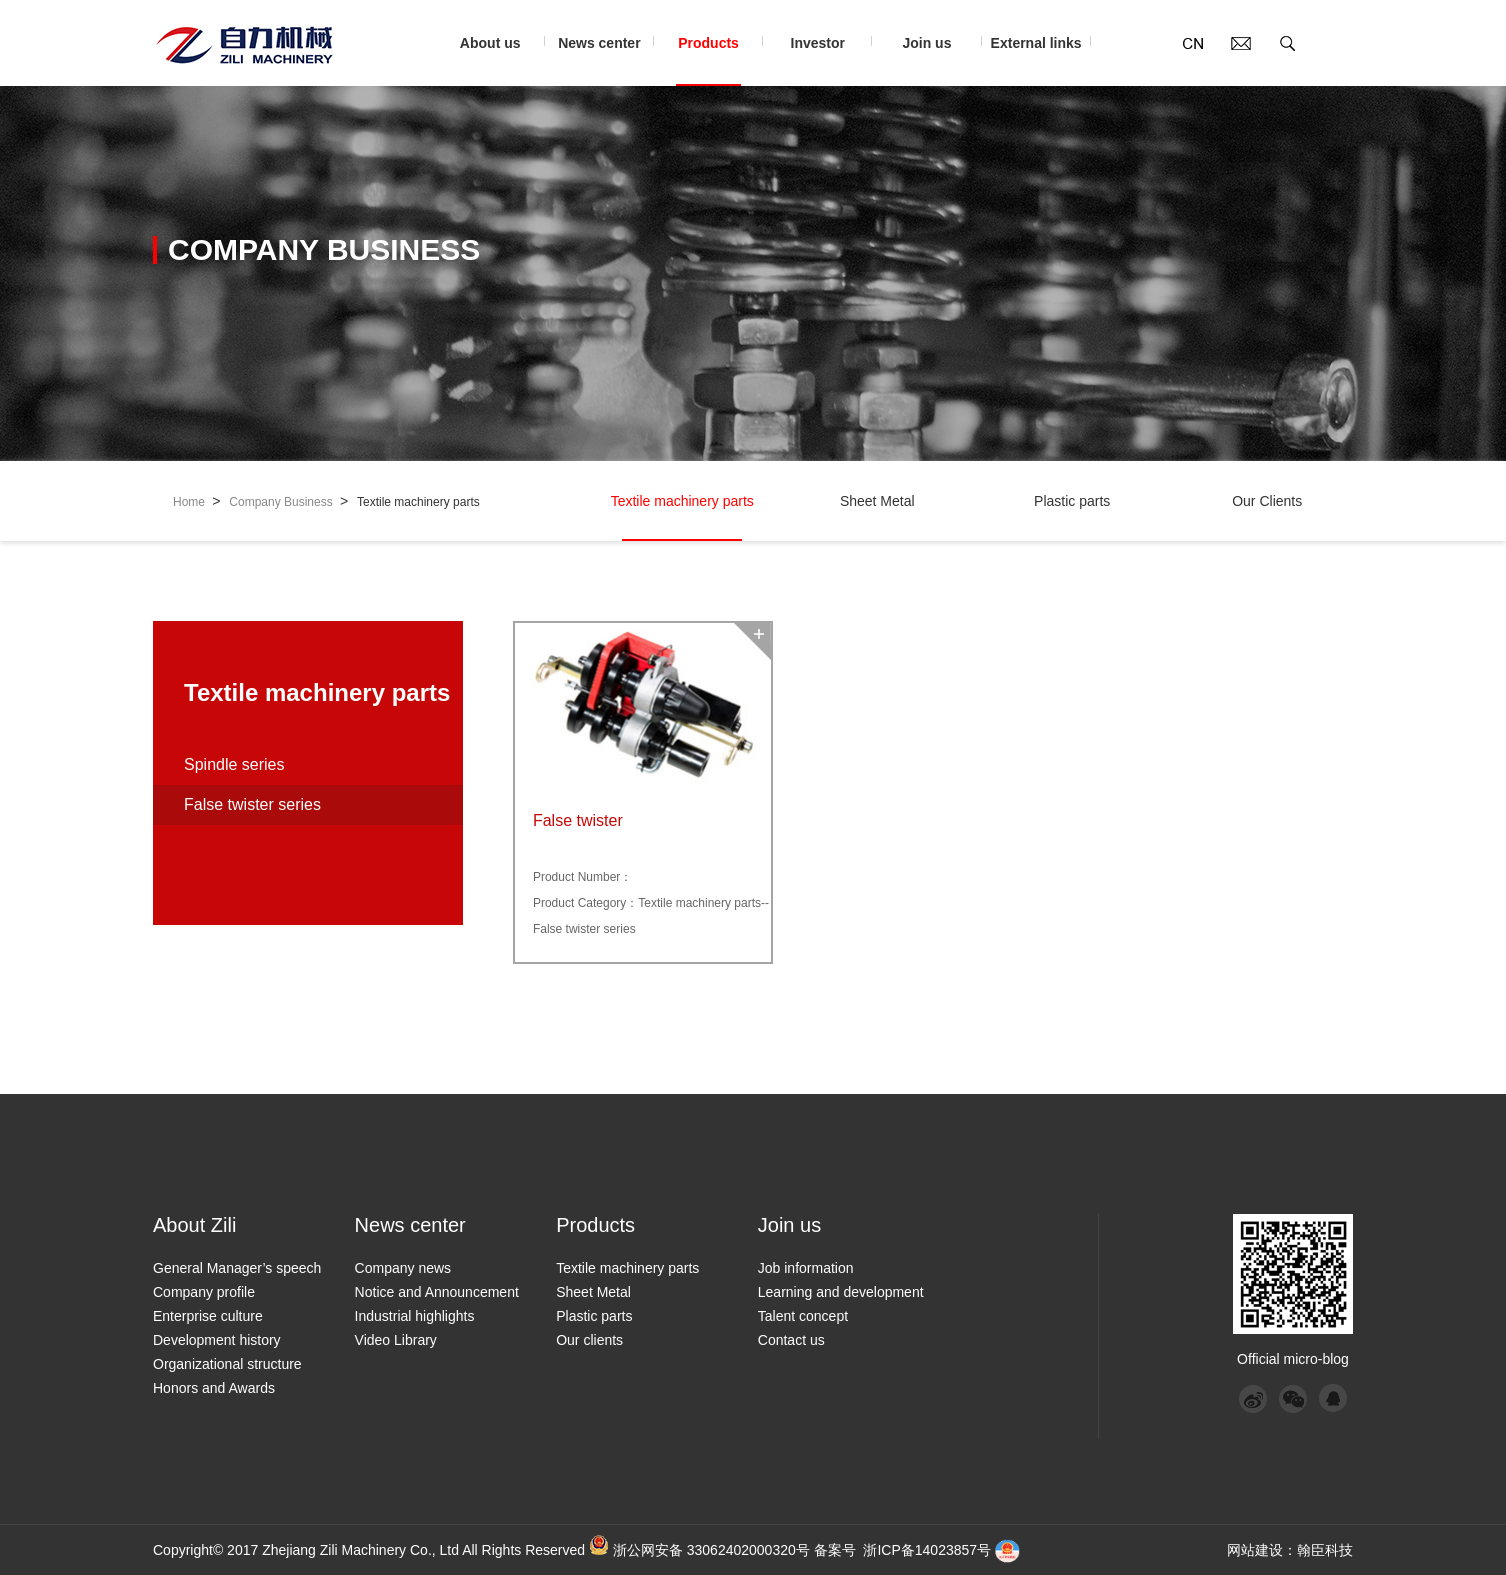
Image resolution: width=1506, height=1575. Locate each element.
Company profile (204, 1292)
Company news (403, 1268)
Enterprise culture (208, 1316)
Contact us (791, 1340)
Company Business (288, 501)
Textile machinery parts (418, 502)
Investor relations (828, 60)
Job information (806, 1268)
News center (606, 60)
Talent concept (803, 1316)
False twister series (252, 804)
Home (196, 501)
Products (719, 60)
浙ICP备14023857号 (927, 1550)
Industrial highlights (415, 1316)
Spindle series (234, 764)
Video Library (396, 1340)
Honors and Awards (214, 1388)
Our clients (589, 1340)
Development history (217, 1340)
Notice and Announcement (437, 1292)
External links (1041, 60)
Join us (937, 60)
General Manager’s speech (237, 1268)
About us (500, 60)
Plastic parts (1072, 517)
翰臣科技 (1325, 1550)
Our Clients (1267, 517)
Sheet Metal (877, 517)
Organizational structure (227, 1364)
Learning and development (841, 1292)
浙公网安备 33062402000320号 (711, 1550)
